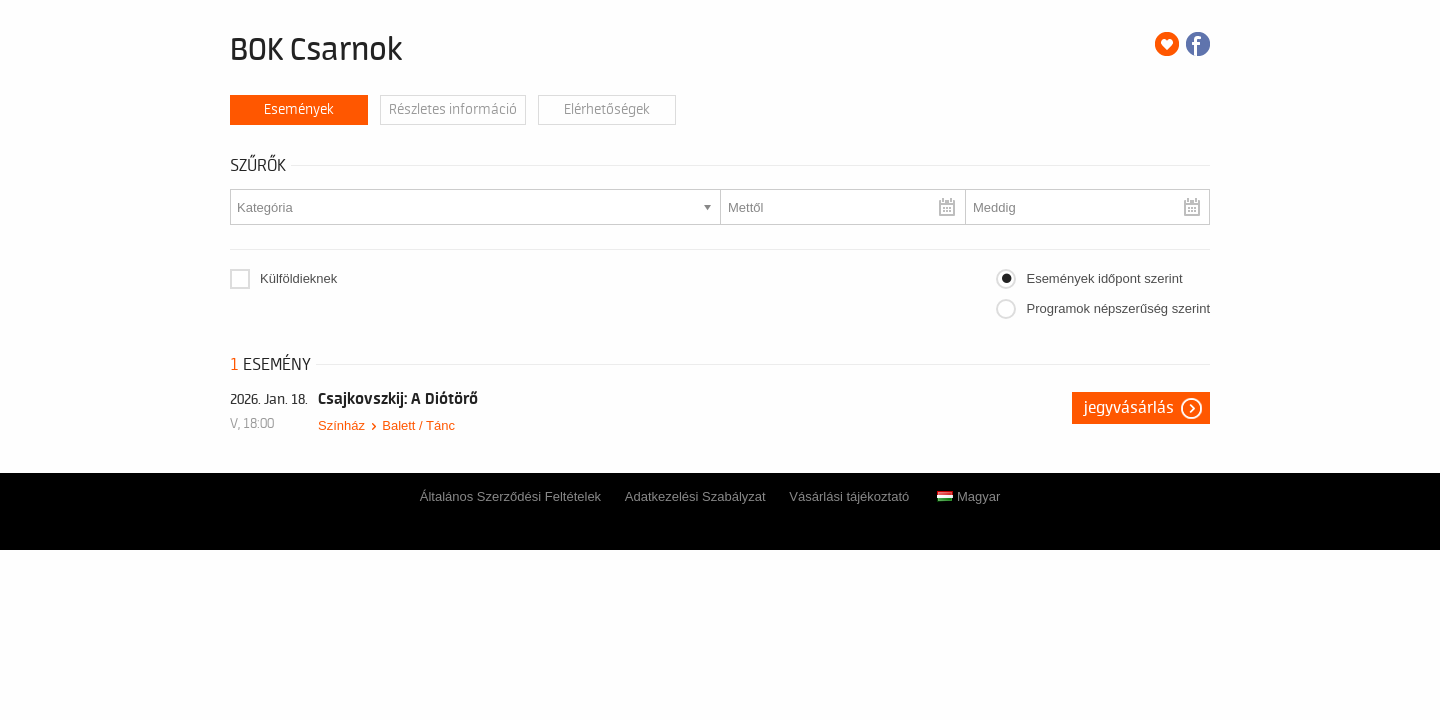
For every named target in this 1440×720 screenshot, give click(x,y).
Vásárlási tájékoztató (849, 496)
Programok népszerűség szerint (1118, 308)
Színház (341, 425)
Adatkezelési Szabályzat (695, 496)
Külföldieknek (298, 278)
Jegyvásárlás (1129, 408)
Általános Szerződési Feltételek (510, 496)
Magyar (968, 496)
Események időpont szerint (1104, 278)
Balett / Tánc (418, 425)
